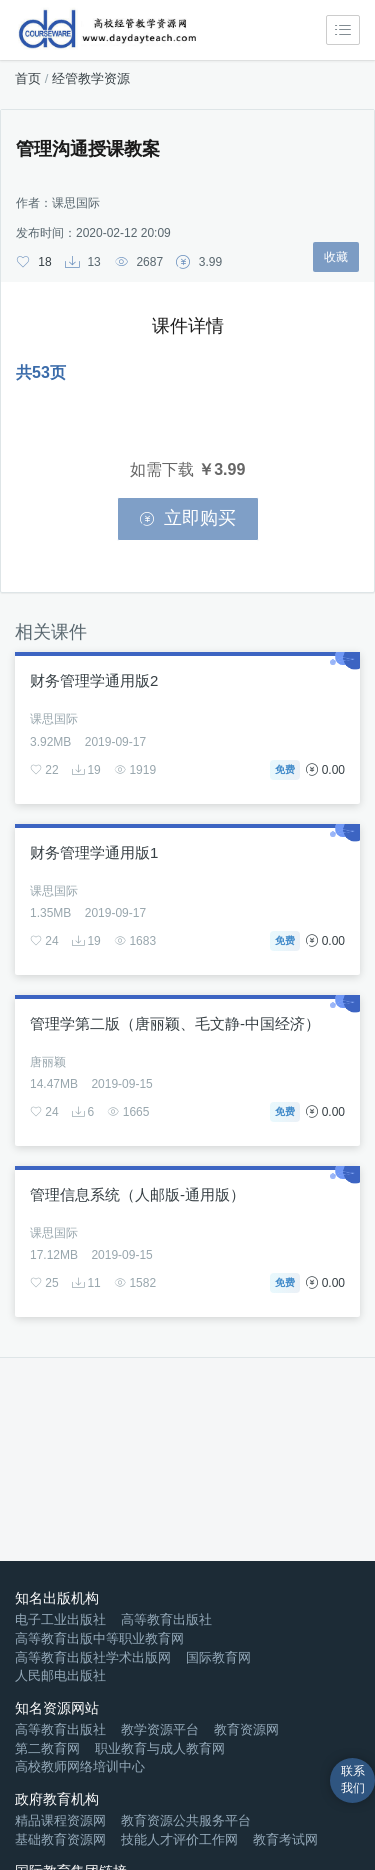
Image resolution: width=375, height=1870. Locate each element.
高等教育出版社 (166, 1619)
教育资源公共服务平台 (186, 1820)
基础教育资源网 (60, 1839)
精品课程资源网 (60, 1820)
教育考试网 (285, 1839)
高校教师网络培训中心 (80, 1766)
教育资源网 (246, 1729)
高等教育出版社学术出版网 (93, 1657)
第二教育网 (47, 1748)
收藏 (336, 257)
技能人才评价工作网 (179, 1839)
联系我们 (353, 1779)
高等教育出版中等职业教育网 (99, 1638)
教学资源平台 (160, 1729)
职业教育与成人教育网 (160, 1748)
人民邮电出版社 (60, 1675)
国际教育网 (218, 1657)
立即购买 (188, 518)
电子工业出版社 (60, 1619)
